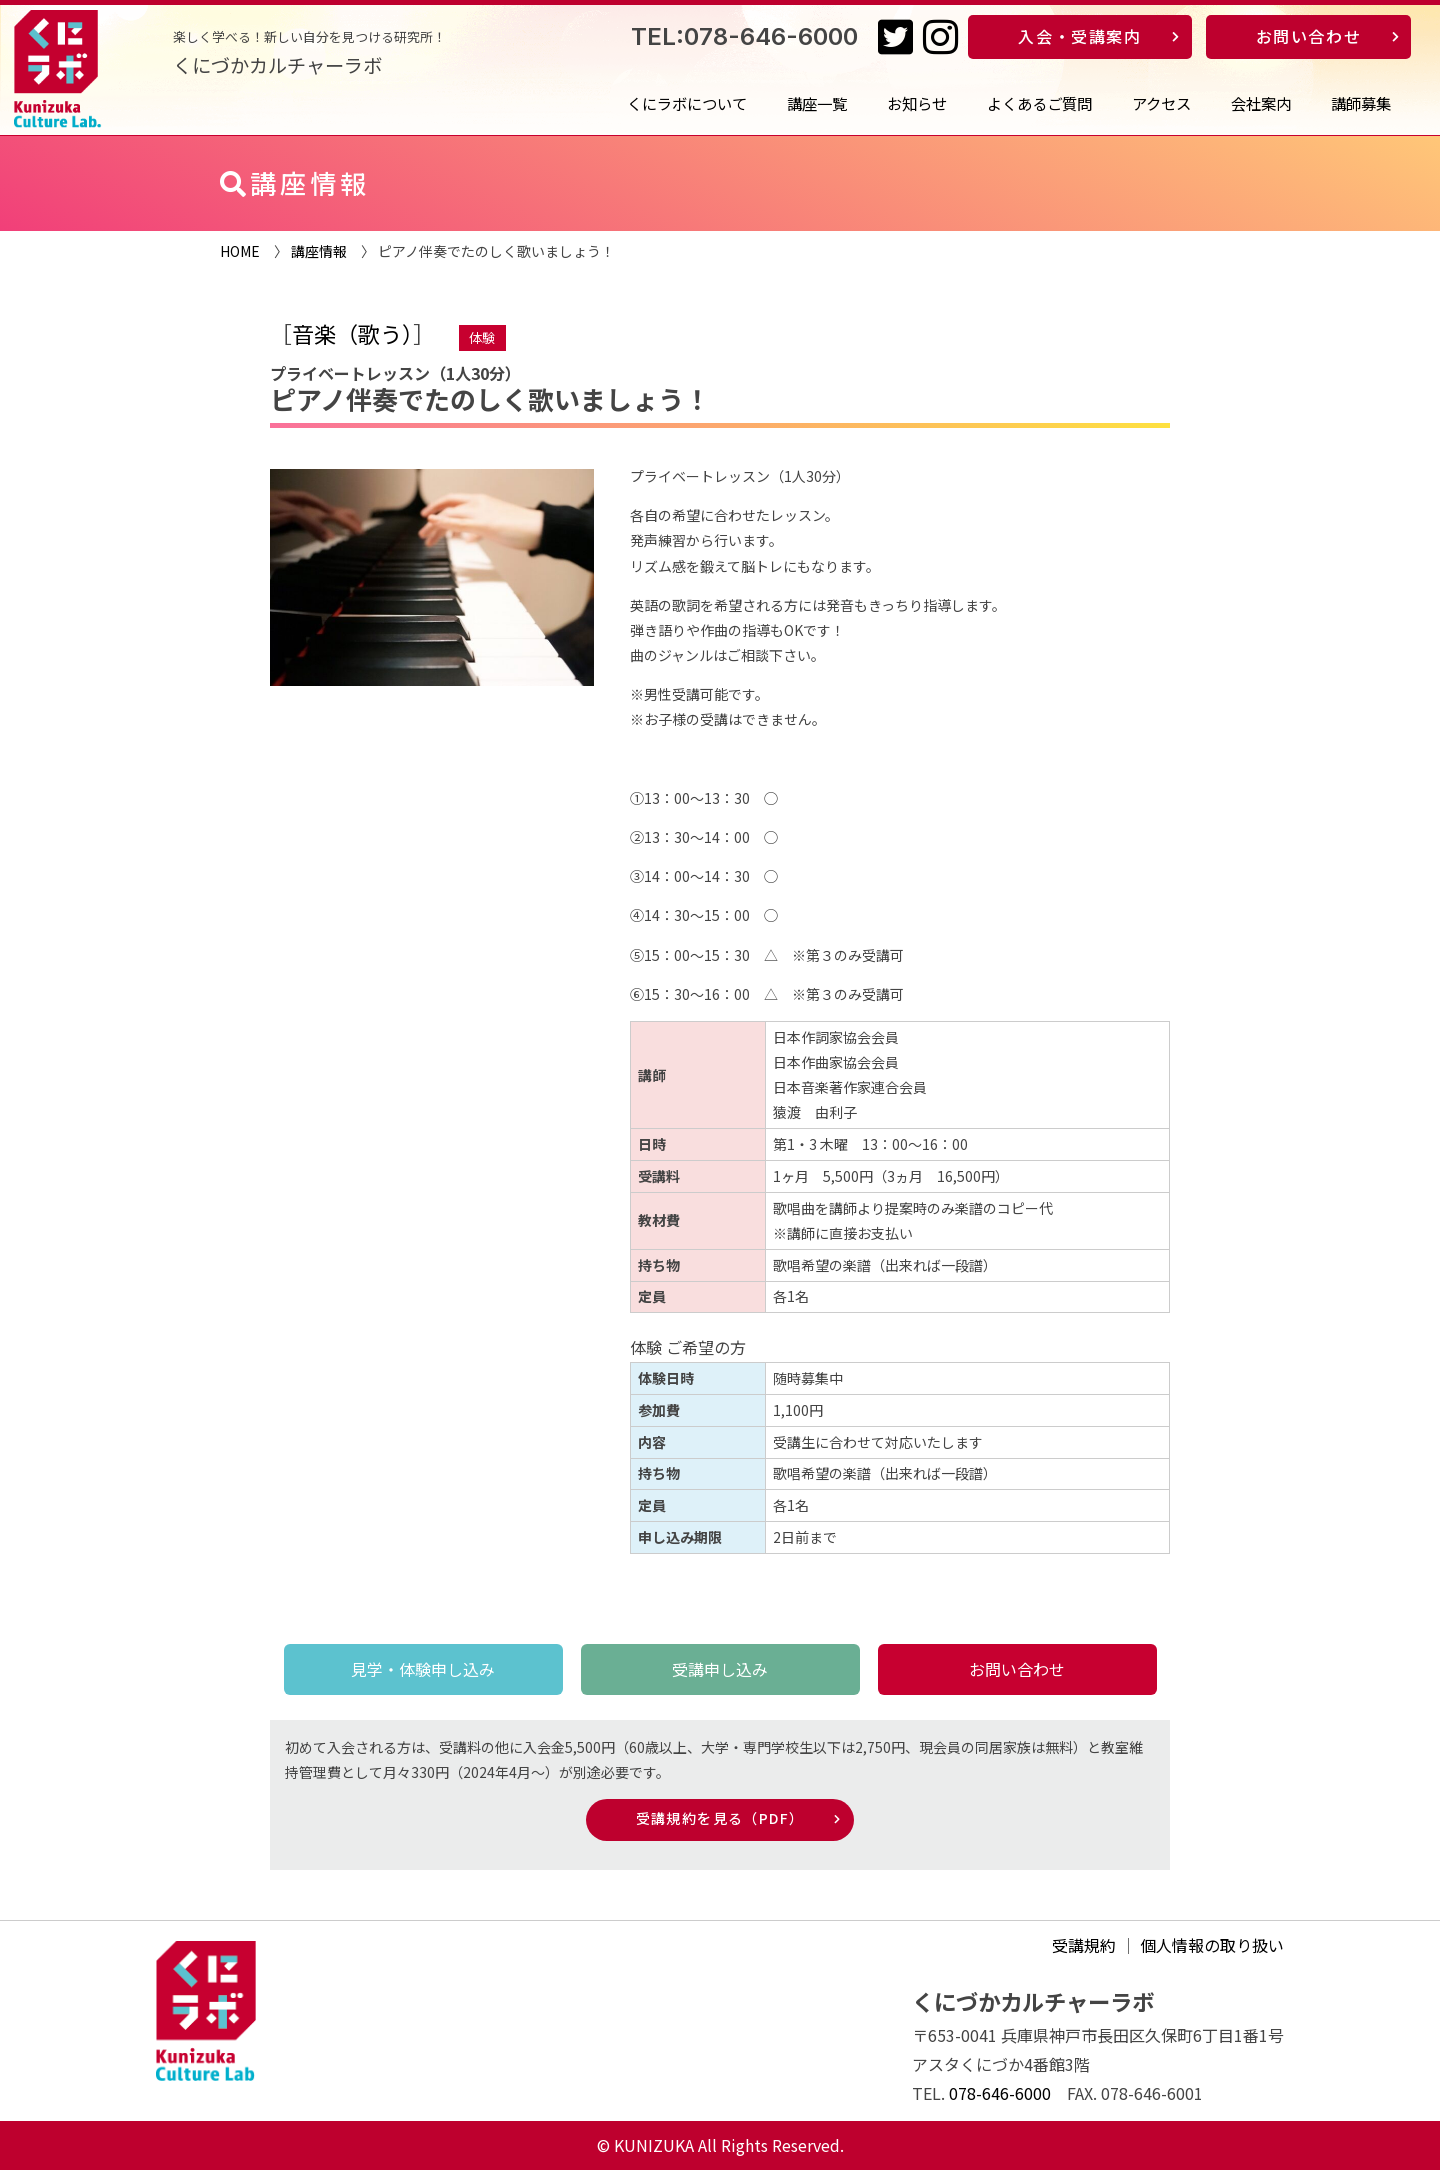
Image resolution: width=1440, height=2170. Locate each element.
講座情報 (319, 251)
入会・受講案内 (1079, 36)
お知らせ (917, 103)
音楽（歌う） (352, 333)
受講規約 (1084, 1945)
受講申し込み (720, 1669)
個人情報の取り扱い (1212, 1945)
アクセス (1161, 103)
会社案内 (1261, 103)
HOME (240, 251)
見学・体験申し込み (423, 1669)
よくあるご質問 (1039, 103)
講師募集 (1361, 103)
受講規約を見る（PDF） (720, 1818)
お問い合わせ (1309, 36)
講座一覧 (817, 103)
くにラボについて (687, 103)
